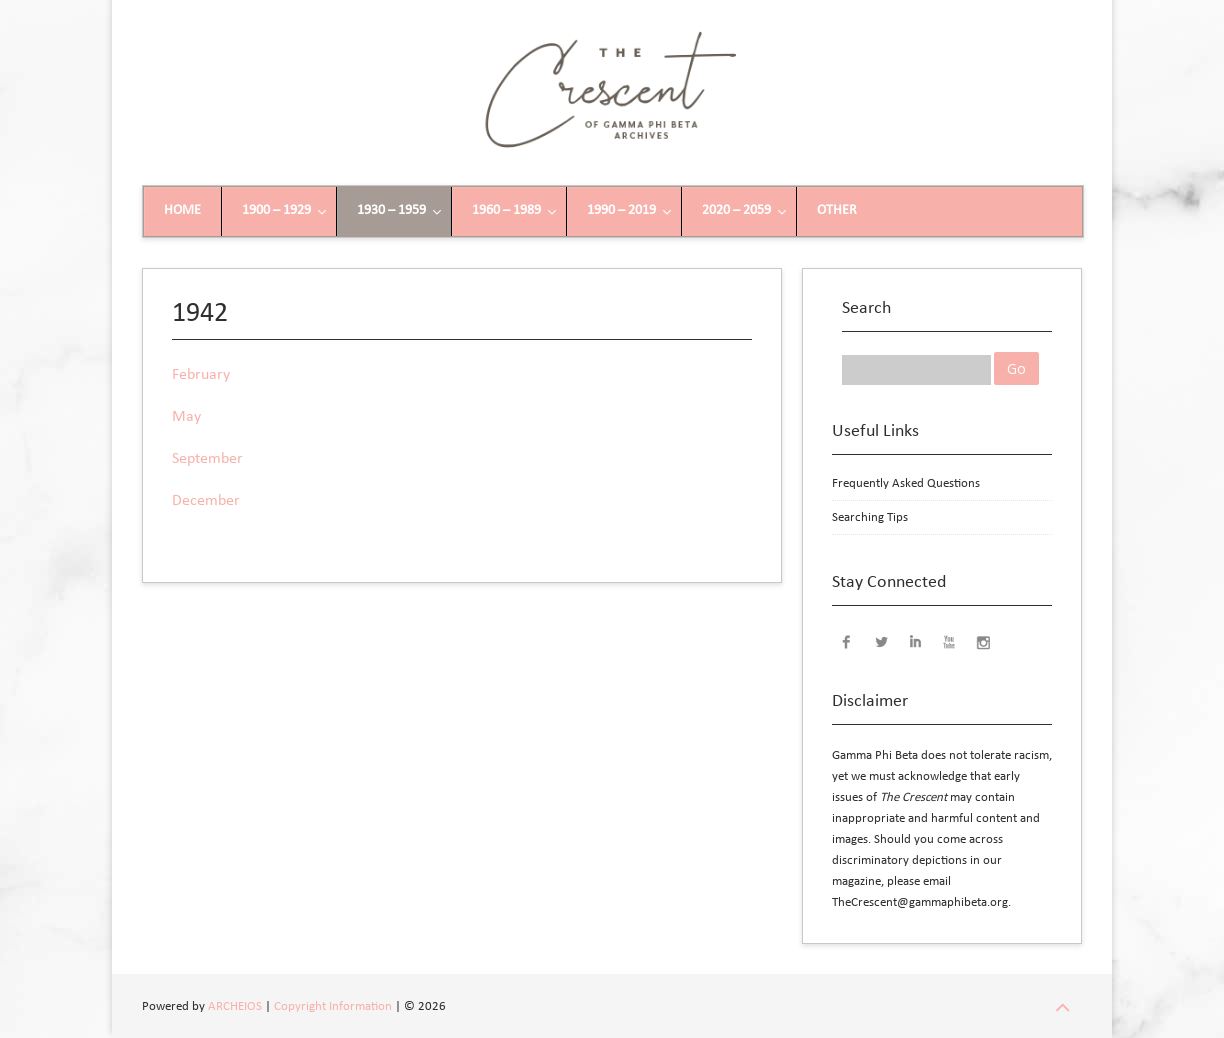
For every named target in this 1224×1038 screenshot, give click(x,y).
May (186, 417)
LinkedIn (915, 641)
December (206, 501)
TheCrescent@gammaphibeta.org (920, 902)
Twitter (881, 641)
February (201, 375)
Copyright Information (333, 1006)
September (207, 459)
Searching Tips (870, 517)
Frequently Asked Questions (906, 483)
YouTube (949, 641)
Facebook (847, 641)
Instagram (983, 641)
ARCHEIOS (235, 1006)
